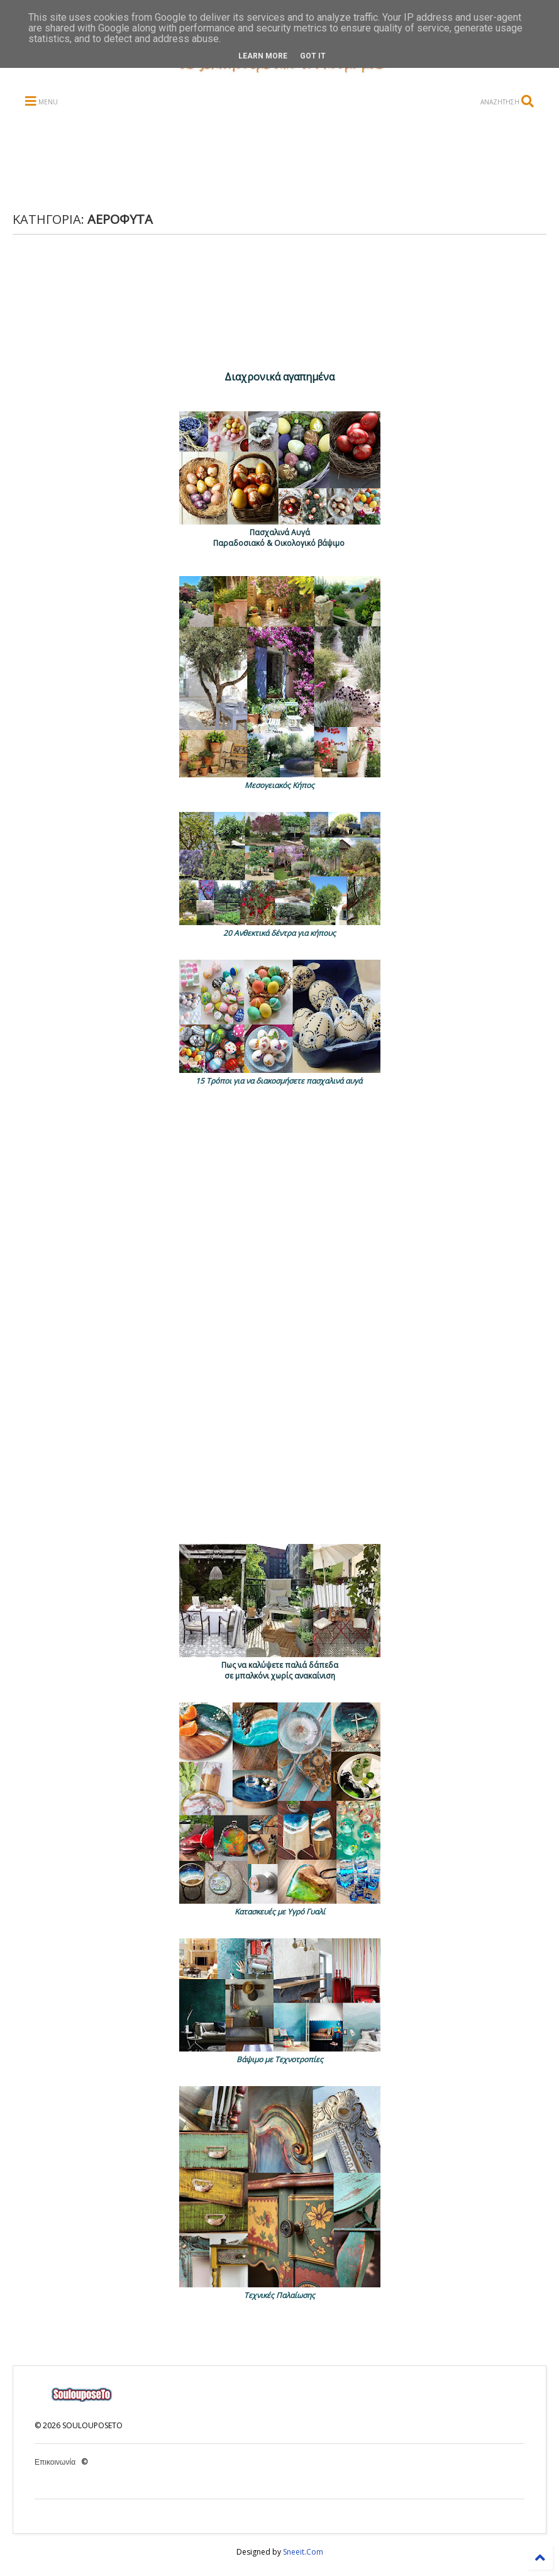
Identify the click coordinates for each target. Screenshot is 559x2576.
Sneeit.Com (303, 2551)
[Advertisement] (257, 161)
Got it (313, 56)
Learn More (262, 56)
